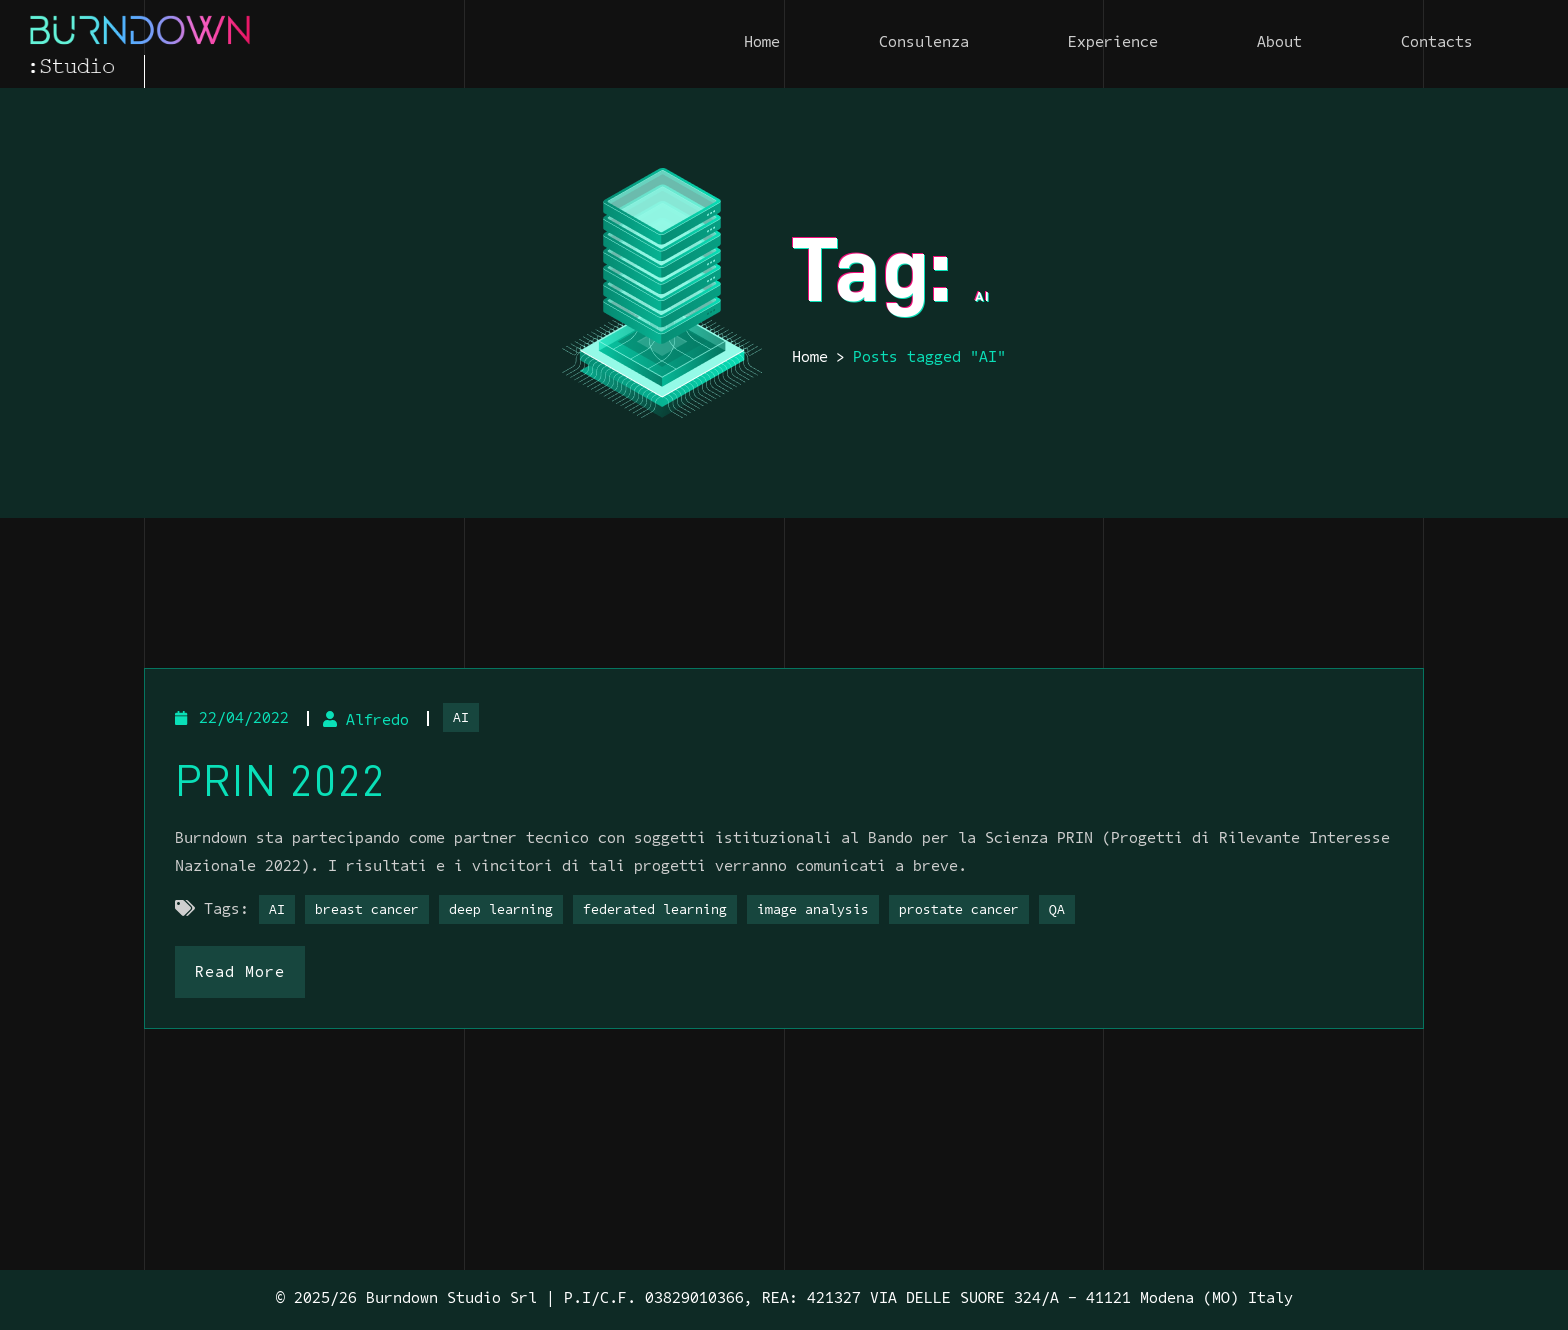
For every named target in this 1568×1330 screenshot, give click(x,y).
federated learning (655, 911)
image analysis (813, 911)
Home (810, 358)
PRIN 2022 (280, 781)
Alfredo (366, 721)
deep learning (501, 911)
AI (461, 719)
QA (1057, 911)
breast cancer (367, 911)
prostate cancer (959, 911)
